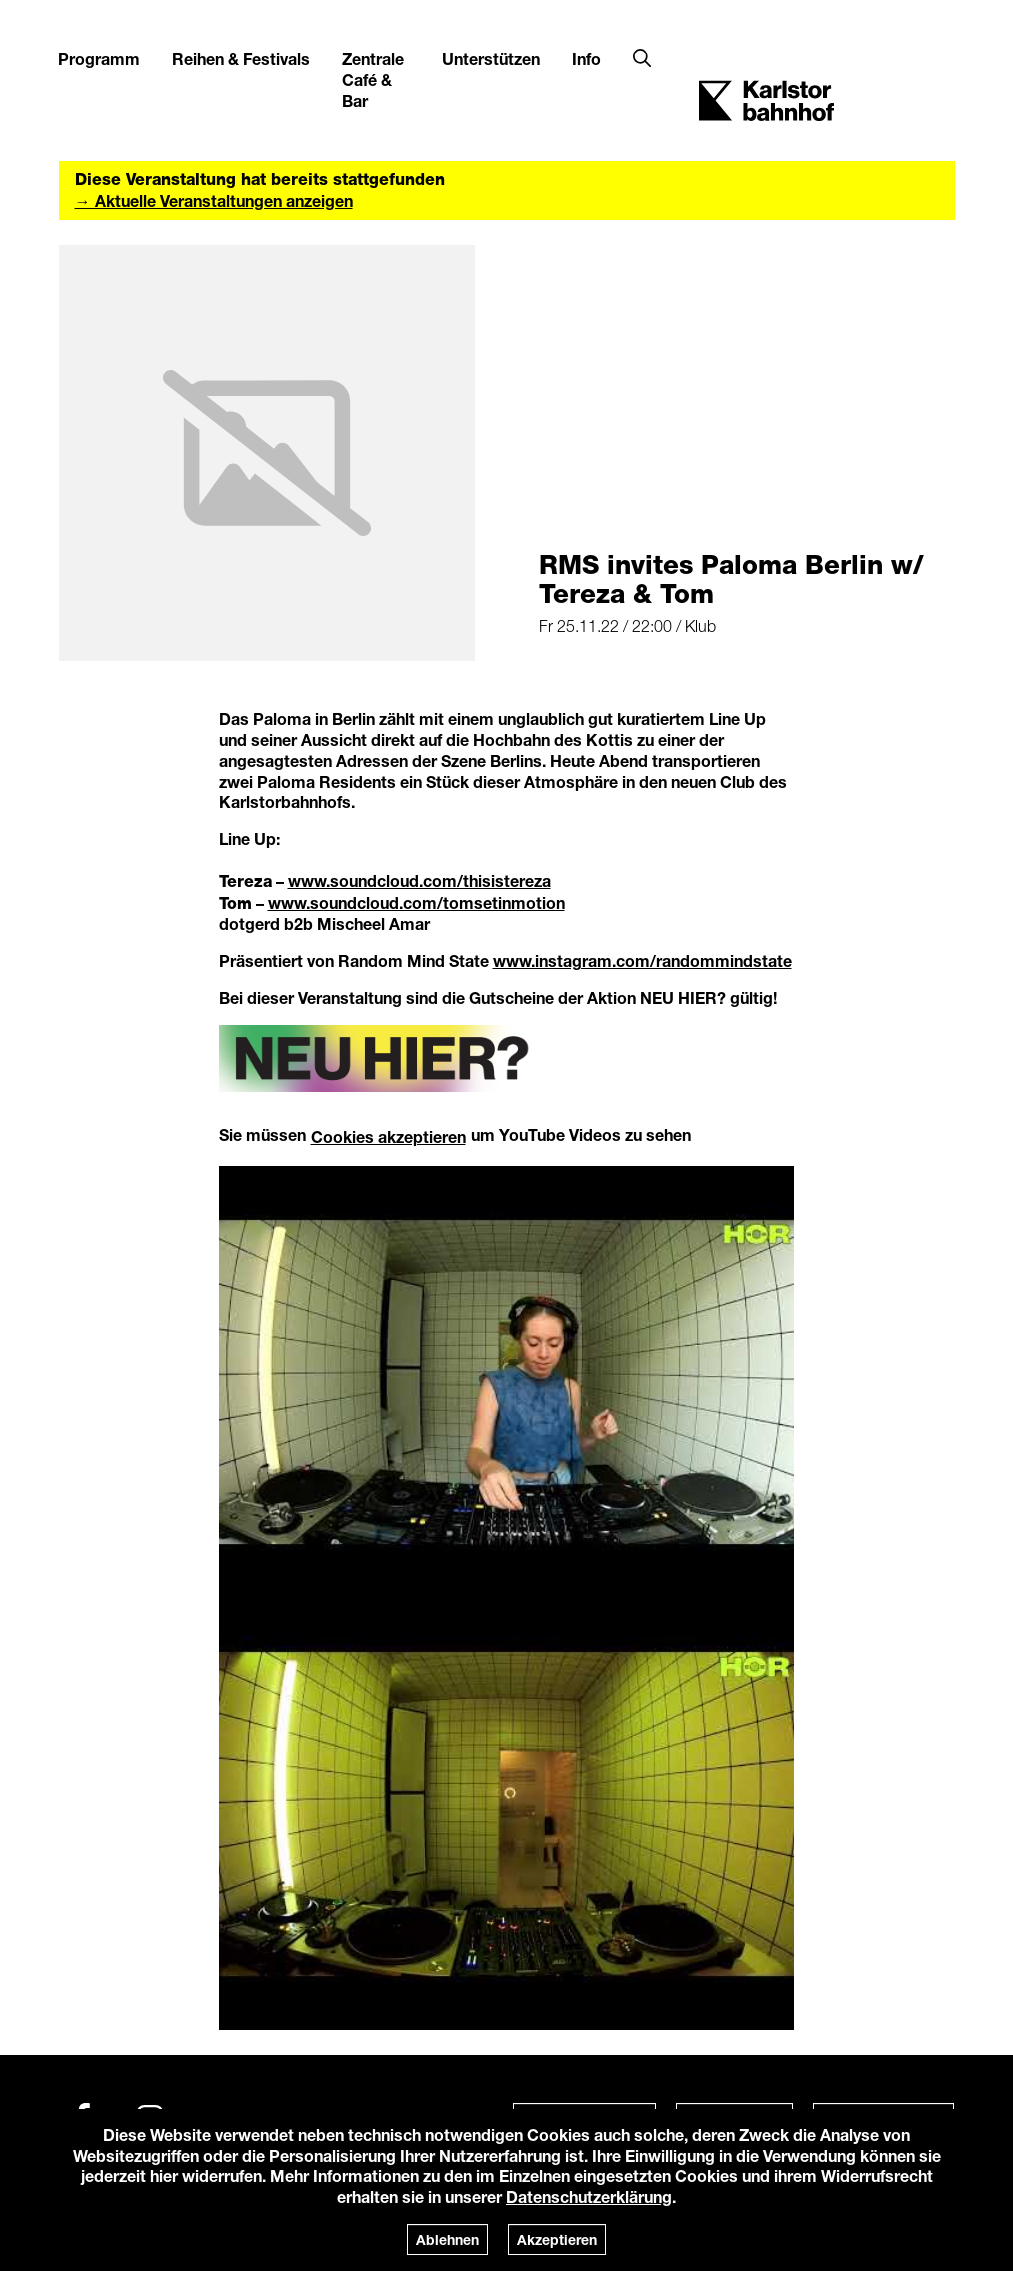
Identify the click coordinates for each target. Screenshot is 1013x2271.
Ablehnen (447, 2239)
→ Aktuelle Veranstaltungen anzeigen (214, 200)
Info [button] (586, 58)
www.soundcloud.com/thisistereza (419, 880)
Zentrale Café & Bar (373, 79)
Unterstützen (491, 58)
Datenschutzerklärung (589, 2196)
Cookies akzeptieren (388, 1136)
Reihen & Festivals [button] (241, 58)
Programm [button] (99, 58)
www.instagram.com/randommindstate (642, 960)
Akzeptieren (557, 2239)
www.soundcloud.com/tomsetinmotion (416, 902)
